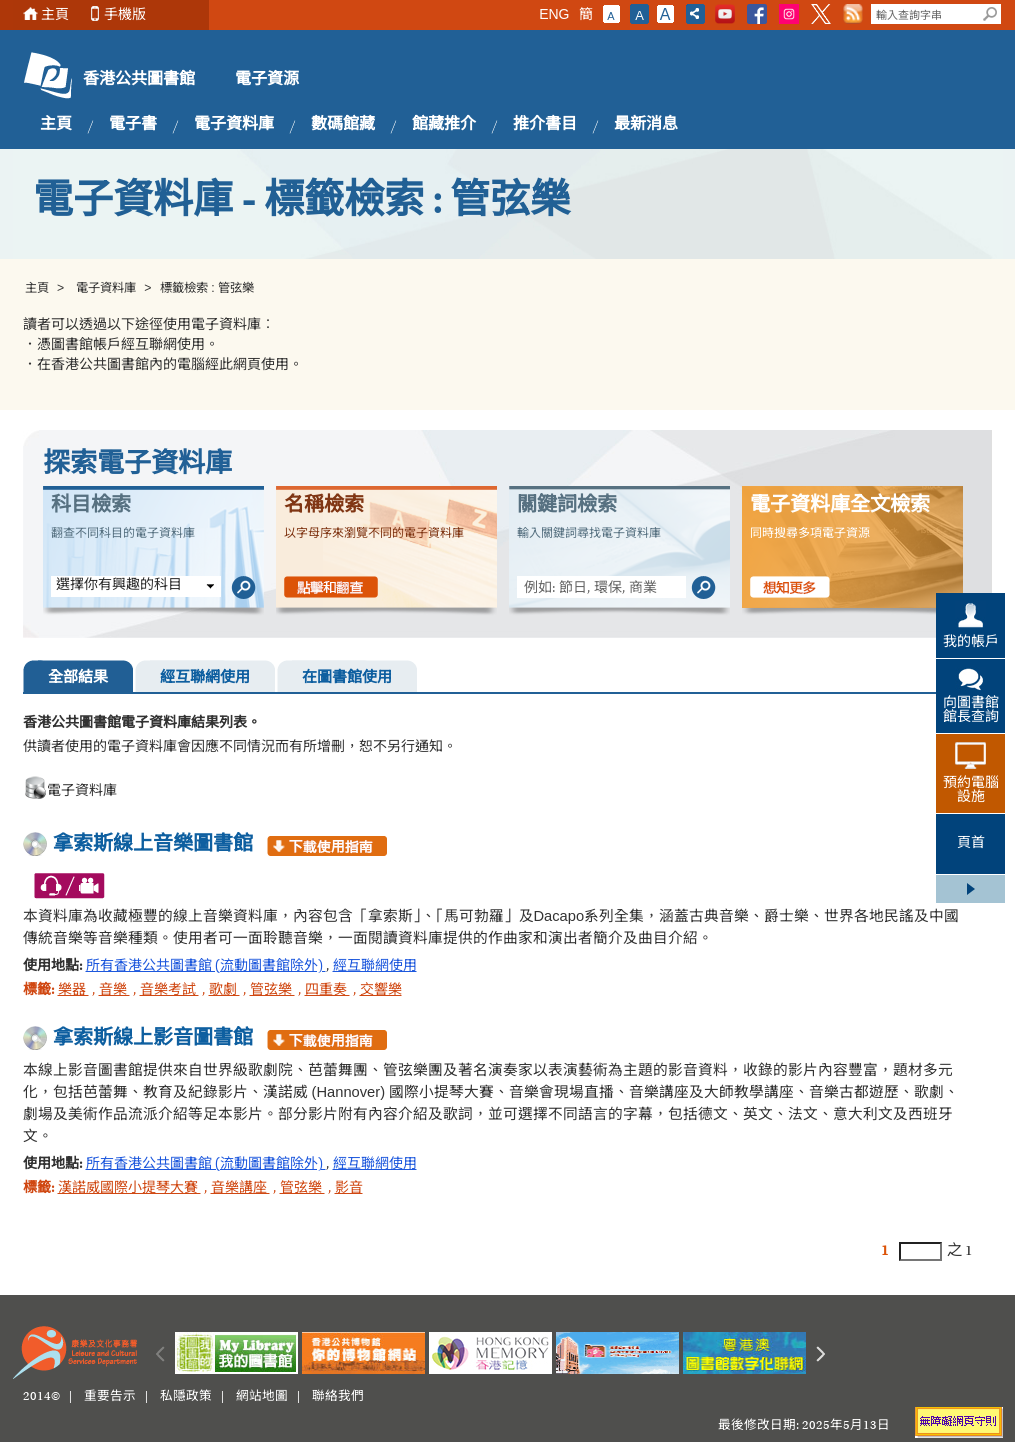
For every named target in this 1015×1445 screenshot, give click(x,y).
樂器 (73, 991)
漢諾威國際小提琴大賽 (129, 1189)
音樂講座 (240, 1189)
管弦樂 (272, 991)
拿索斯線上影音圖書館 (153, 1039)
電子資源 (267, 80)
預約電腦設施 (971, 791)
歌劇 (224, 991)
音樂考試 (169, 991)
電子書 (133, 125)
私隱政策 (186, 1397)
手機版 (125, 14)
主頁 (55, 14)
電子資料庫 (234, 125)
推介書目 (545, 125)
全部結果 (78, 678)
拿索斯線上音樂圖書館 (153, 845)
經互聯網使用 (205, 678)
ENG (554, 14)
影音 (349, 1189)
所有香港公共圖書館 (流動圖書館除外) (206, 967)
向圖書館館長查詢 (971, 711)
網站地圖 (262, 1397)
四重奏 (327, 991)
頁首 (971, 844)
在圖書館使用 (347, 678)
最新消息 (646, 125)
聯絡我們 (338, 1397)
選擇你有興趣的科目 (119, 586)
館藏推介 (444, 125)
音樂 (114, 991)
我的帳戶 (971, 643)
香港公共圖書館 (139, 80)
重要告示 (110, 1397)
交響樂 (381, 991)
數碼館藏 (343, 125)
